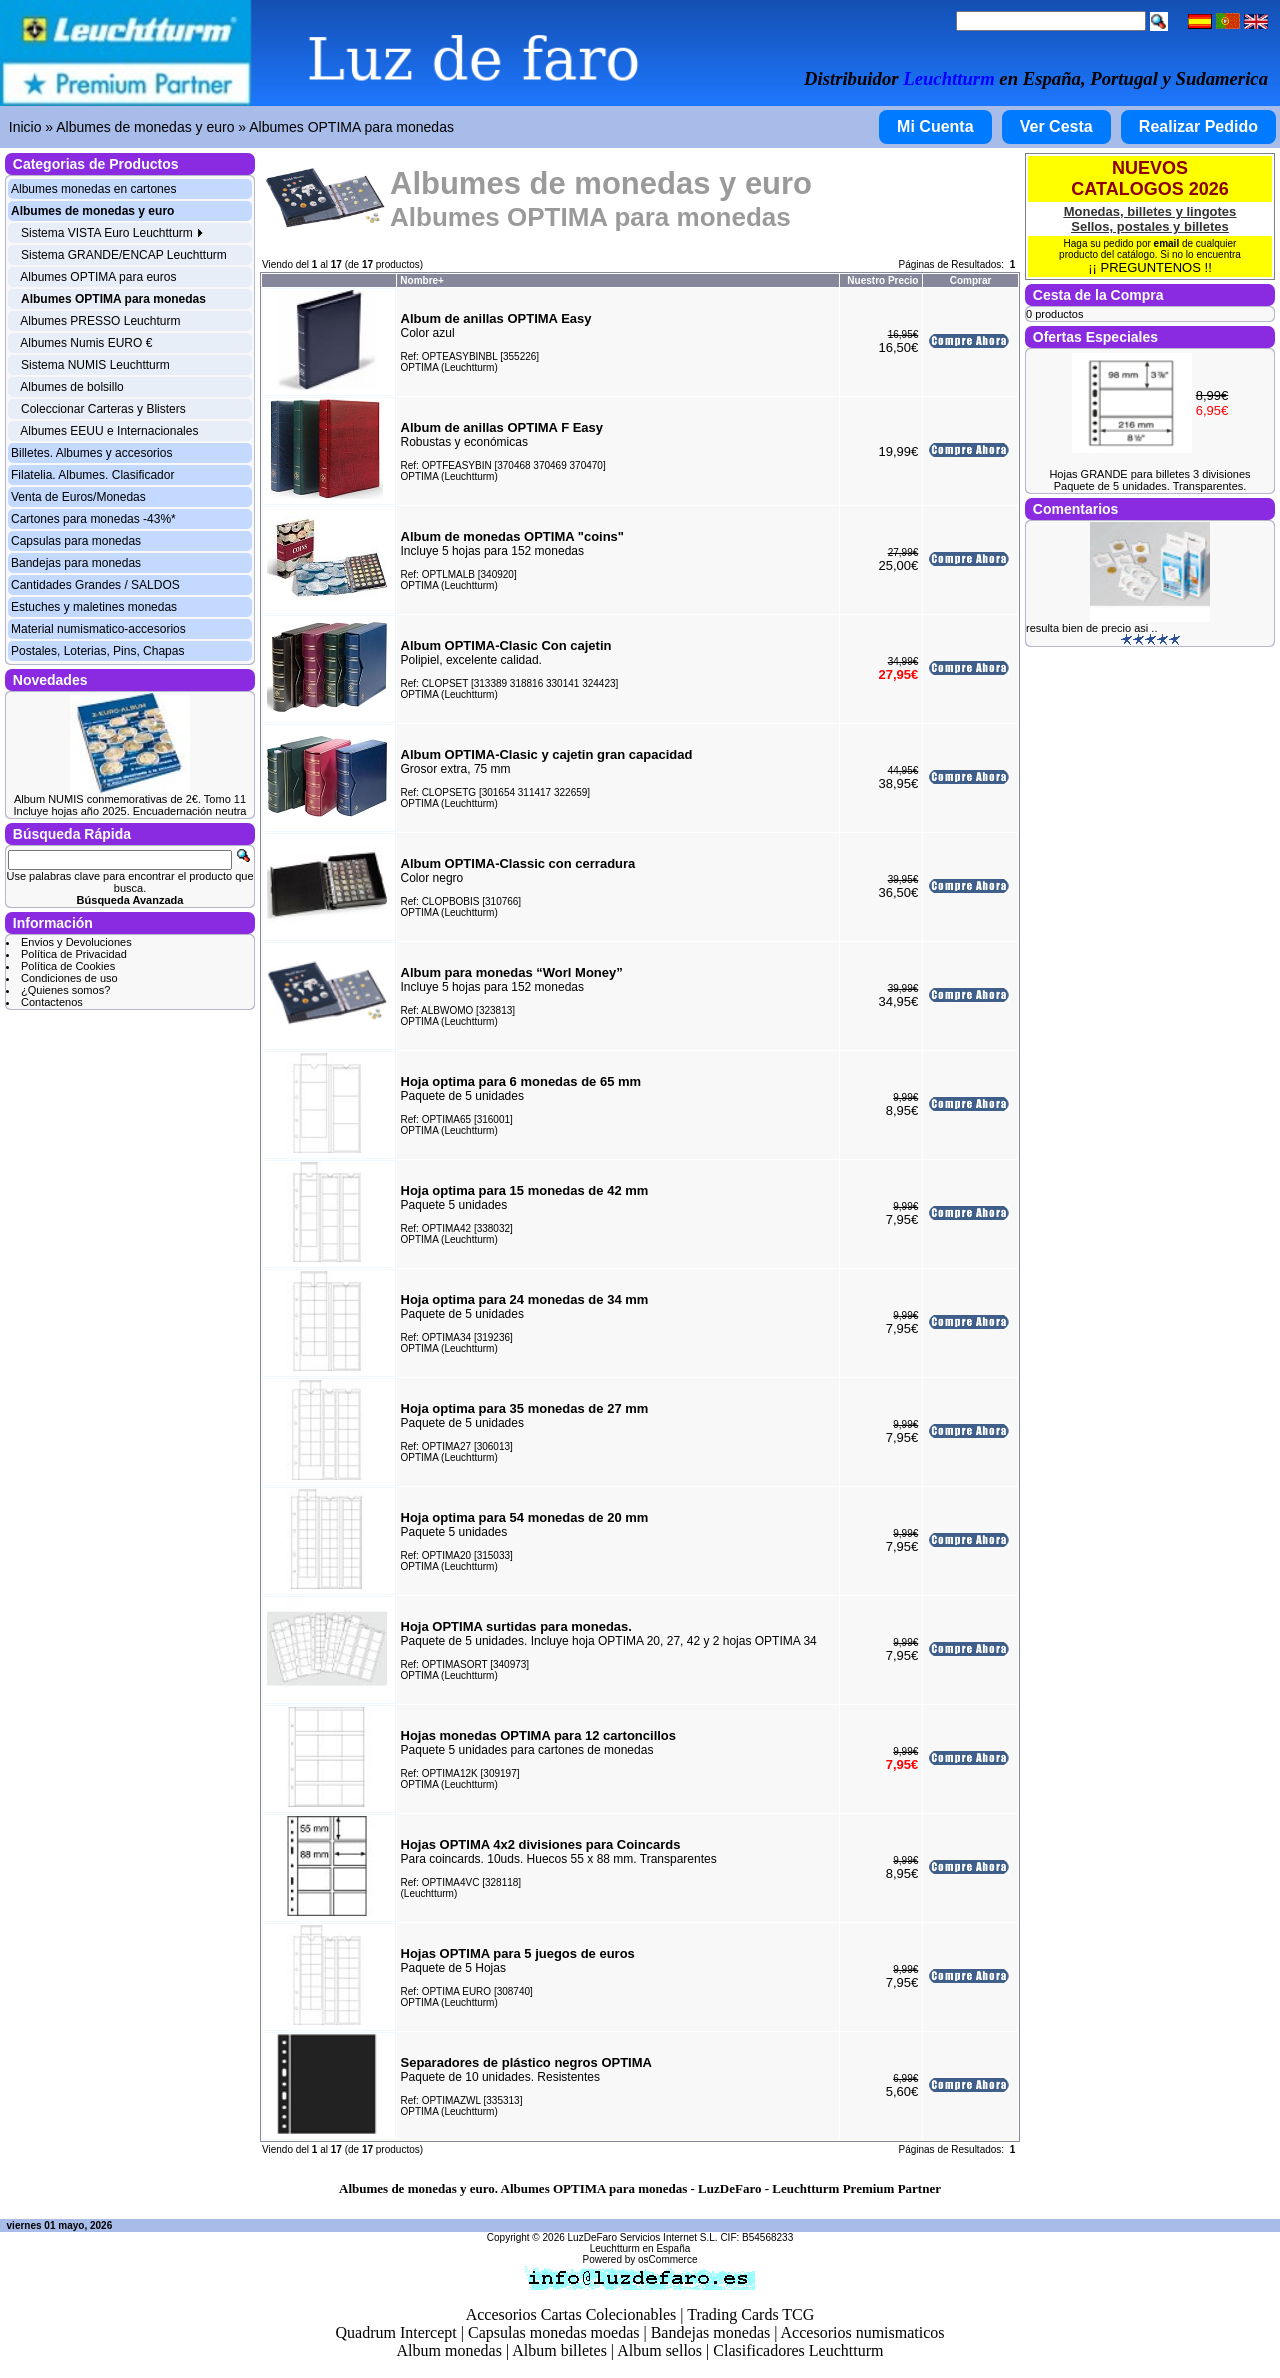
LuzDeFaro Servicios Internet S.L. (643, 2237)
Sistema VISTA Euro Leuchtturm (112, 233)
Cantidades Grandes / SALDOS (95, 585)
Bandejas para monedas (76, 563)
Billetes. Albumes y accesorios (91, 453)
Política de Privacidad (74, 954)
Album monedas (449, 2350)
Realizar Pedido (1198, 126)
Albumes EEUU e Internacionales (109, 431)
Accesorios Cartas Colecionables (571, 2314)
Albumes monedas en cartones (93, 189)
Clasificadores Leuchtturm (798, 2350)
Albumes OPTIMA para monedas (351, 127)
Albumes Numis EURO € (86, 343)
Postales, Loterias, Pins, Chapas (97, 651)
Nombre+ (422, 280)
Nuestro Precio (882, 280)
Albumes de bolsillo (71, 387)
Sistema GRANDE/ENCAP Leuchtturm (124, 255)
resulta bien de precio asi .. (1091, 628)
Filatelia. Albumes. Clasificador (92, 475)
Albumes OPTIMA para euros (98, 277)
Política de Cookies (68, 966)
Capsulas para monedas (76, 541)
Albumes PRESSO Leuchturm (100, 321)
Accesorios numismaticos (863, 2332)
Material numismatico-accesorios (98, 629)
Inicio (25, 127)
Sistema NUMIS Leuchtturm (95, 365)
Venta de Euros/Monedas (78, 497)
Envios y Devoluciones (76, 942)
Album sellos (659, 2350)
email (1167, 243)
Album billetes (559, 2350)
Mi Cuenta (935, 126)
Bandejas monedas (711, 2332)
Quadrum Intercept (395, 2332)
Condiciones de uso (69, 978)
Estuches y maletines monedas (94, 607)
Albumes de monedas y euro (145, 127)
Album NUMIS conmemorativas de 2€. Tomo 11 (130, 799)
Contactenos (52, 1002)
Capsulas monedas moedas (554, 2332)
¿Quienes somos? (65, 990)
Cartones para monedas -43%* (93, 519)
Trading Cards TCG (750, 2314)
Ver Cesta (1056, 126)
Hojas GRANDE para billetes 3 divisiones (1149, 474)
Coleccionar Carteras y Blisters (103, 409)
